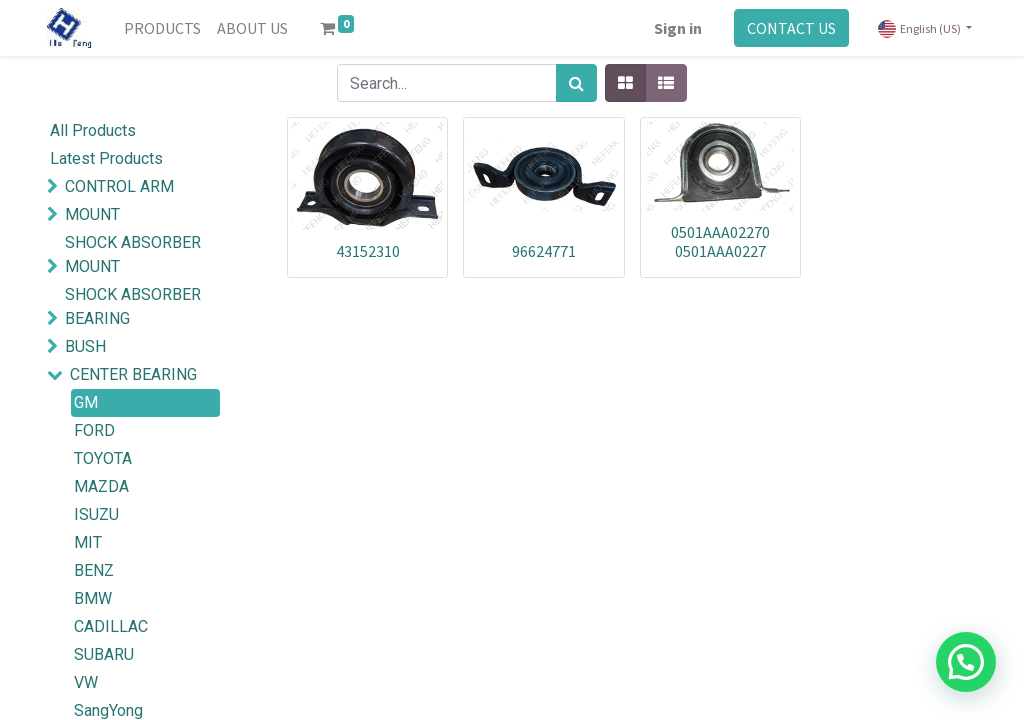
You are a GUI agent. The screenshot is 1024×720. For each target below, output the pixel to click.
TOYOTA (103, 458)
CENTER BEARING (133, 374)
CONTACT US (791, 28)
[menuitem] (162, 28)
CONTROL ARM (119, 186)
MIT (88, 542)
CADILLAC (111, 626)
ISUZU (96, 514)
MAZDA (101, 486)
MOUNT (92, 214)
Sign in (678, 28)
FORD (94, 430)
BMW (93, 598)
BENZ (94, 570)
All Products (93, 130)
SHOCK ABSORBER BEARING (133, 306)
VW (86, 682)
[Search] (576, 83)
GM (86, 402)
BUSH (85, 346)
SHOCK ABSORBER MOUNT (133, 254)
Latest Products (106, 158)
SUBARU (104, 654)
